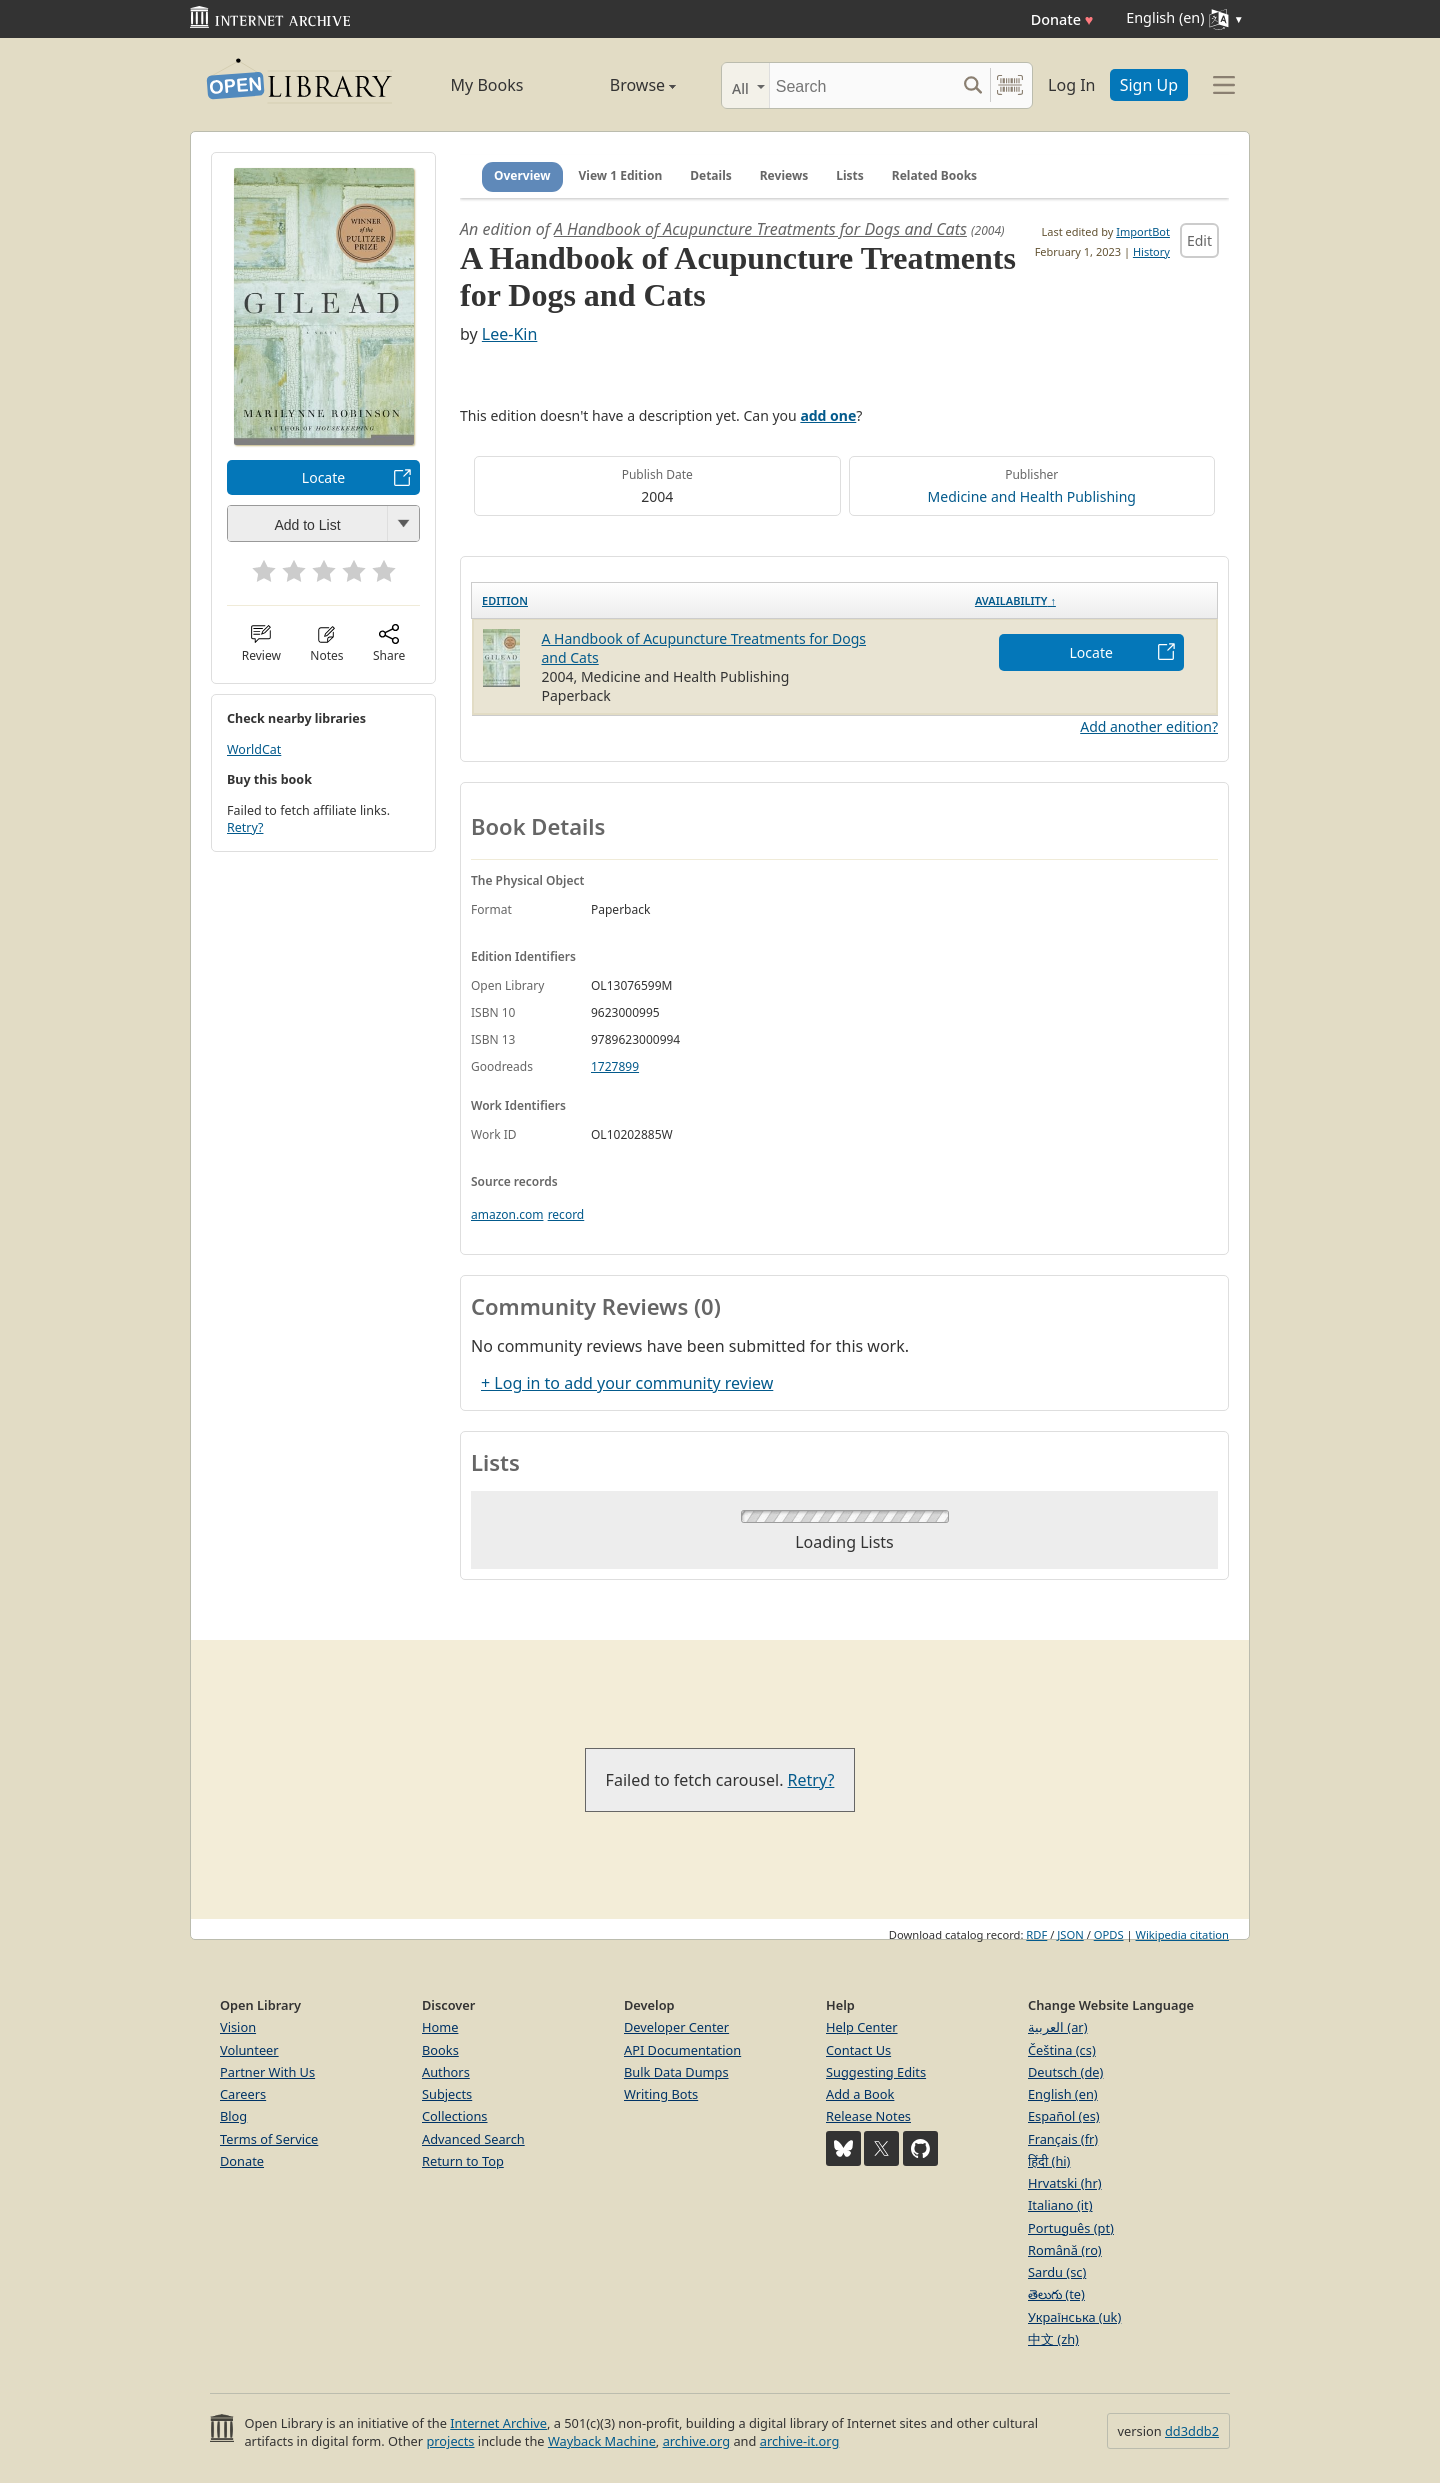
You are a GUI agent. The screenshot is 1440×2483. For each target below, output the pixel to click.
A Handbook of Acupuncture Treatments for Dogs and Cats (760, 229)
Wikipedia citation (1182, 1934)
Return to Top (463, 2161)
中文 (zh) (1053, 2339)
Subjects (447, 2094)
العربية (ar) (1057, 2027)
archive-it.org (800, 2441)
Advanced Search (473, 2139)
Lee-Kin (510, 334)
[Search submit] (972, 85)
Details (711, 175)
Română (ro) (1065, 2250)
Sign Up (1149, 85)
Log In (1071, 85)
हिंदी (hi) (1049, 2161)
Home (440, 2027)
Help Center (862, 2027)
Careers (243, 2094)
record (566, 1214)
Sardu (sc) (1057, 2272)
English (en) (1063, 2094)
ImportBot (1143, 231)
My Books (487, 85)
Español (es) (1064, 2116)
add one (828, 415)
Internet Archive (498, 2423)
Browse (620, 85)
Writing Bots (661, 2094)
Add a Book (860, 2094)
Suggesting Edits (876, 2072)
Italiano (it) (1060, 2205)
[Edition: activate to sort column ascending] (718, 600)
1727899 (615, 1066)
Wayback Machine (602, 2441)
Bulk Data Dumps (676, 2072)
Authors (446, 2072)
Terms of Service (269, 2139)
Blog (233, 2116)
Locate (323, 477)
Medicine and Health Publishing (1032, 496)
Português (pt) (1071, 2228)
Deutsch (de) (1065, 2072)
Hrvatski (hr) (1065, 2183)
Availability (1015, 600)
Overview (522, 175)
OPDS (1109, 1934)
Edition (505, 600)
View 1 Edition (621, 175)
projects (450, 2441)
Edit (1199, 240)
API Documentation (682, 2050)
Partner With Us (267, 2072)
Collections (455, 2116)
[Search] (862, 85)
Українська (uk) (1074, 2317)
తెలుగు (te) (1056, 2294)
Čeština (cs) (1062, 2050)
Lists (850, 175)
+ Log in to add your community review (627, 1383)
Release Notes (868, 2116)
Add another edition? (1149, 726)
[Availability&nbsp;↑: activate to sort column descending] (1091, 600)
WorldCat (254, 749)
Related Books (934, 175)
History (1151, 251)
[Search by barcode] (1010, 85)
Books (440, 2050)
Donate (1062, 19)
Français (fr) (1063, 2139)
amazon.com (507, 1214)
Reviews (784, 175)
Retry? (245, 827)
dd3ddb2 (1192, 2431)
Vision (238, 2027)
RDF (1036, 1934)
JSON (1070, 1934)
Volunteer (249, 2050)
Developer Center (676, 2027)
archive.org (696, 2441)
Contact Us (858, 2050)
